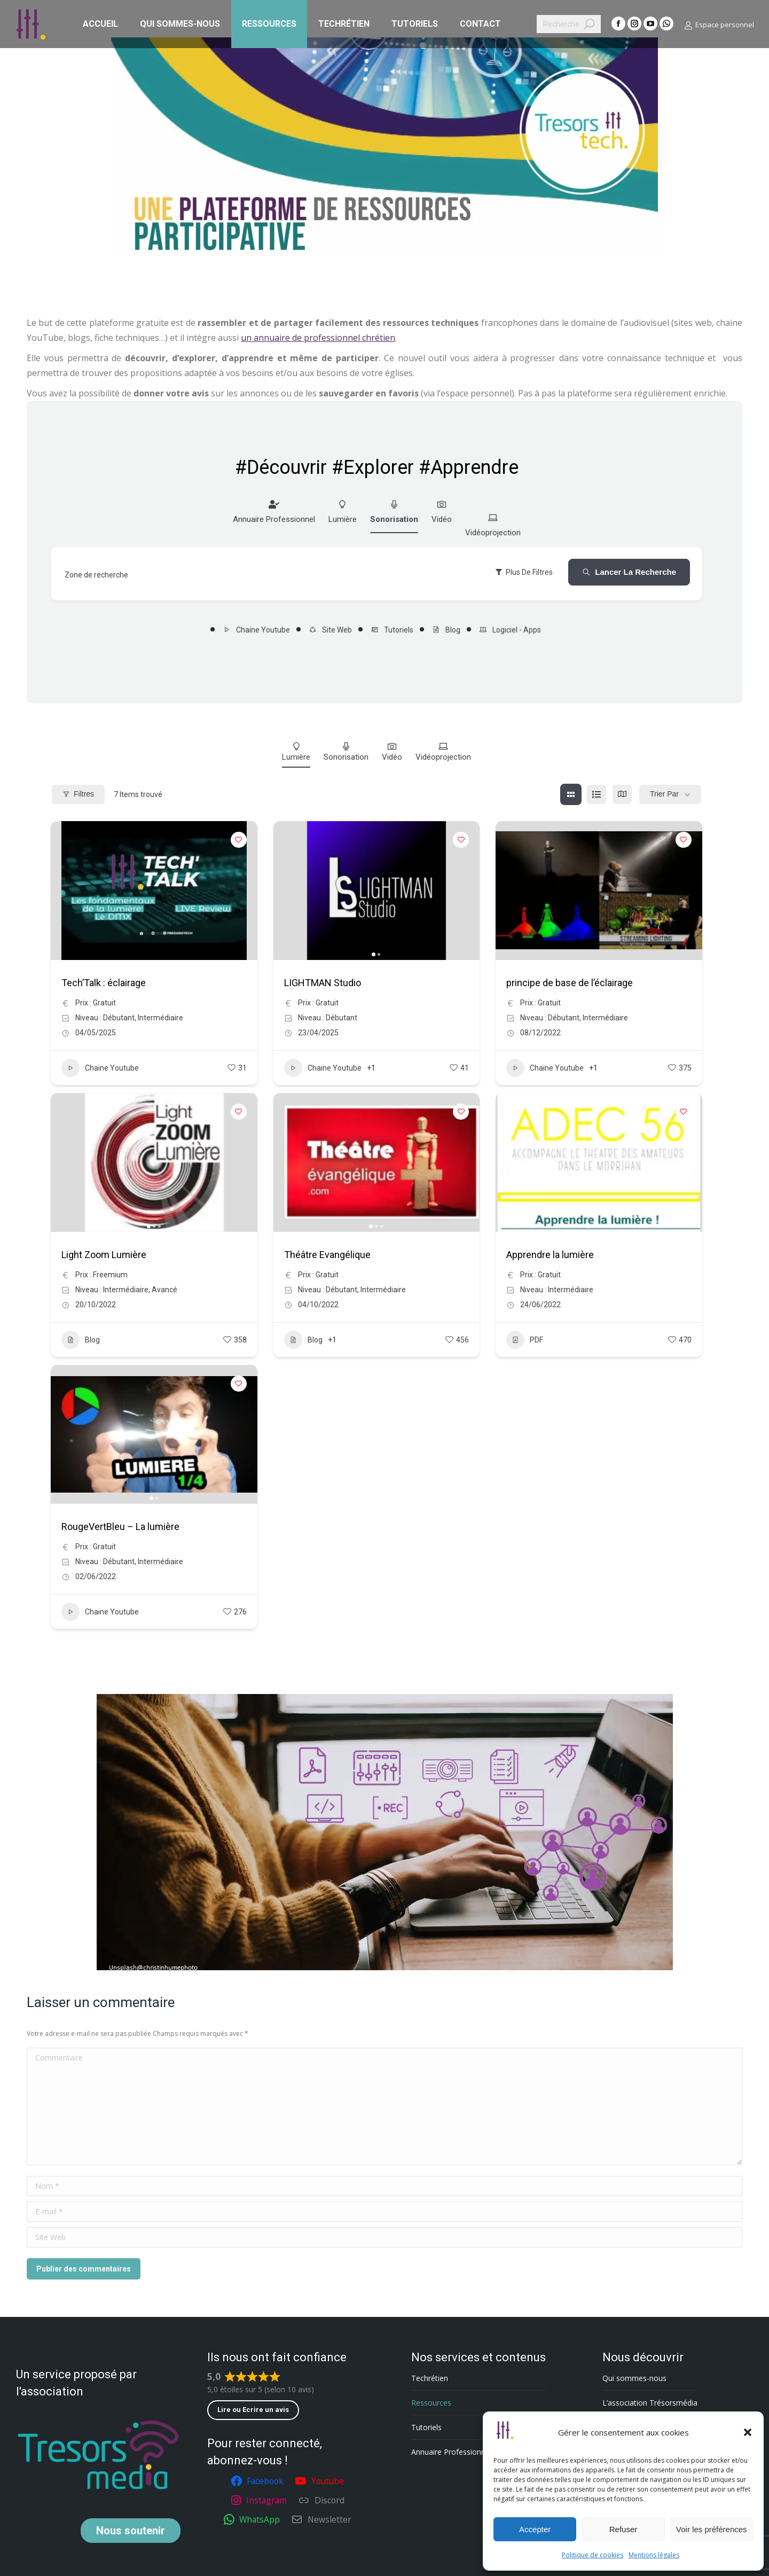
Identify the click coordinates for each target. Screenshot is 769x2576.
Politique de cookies (592, 2554)
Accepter (535, 2529)
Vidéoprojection (493, 524)
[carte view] (622, 794)
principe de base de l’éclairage (569, 982)
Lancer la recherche (629, 571)
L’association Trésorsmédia (649, 2403)
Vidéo (441, 511)
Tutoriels (392, 630)
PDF (524, 1340)
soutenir (130, 2530)
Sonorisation (394, 511)
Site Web (330, 630)
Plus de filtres (524, 572)
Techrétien (429, 2378)
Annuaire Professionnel (274, 511)
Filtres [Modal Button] (78, 794)
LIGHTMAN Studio (322, 982)
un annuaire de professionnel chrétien (318, 338)
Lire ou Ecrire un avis (253, 2410)
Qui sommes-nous (634, 2378)
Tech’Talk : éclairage (103, 982)
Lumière (342, 511)
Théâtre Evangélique (327, 1254)
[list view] (596, 794)
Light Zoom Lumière (103, 1254)
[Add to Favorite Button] (239, 840)
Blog (446, 630)
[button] (747, 2432)
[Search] (569, 24)
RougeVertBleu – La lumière (120, 1526)
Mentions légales (654, 2554)
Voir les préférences (711, 2529)
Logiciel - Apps (510, 630)
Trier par (664, 794)
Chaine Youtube (256, 630)
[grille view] (571, 794)
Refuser (623, 2529)
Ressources (431, 2403)
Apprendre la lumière (550, 1254)
